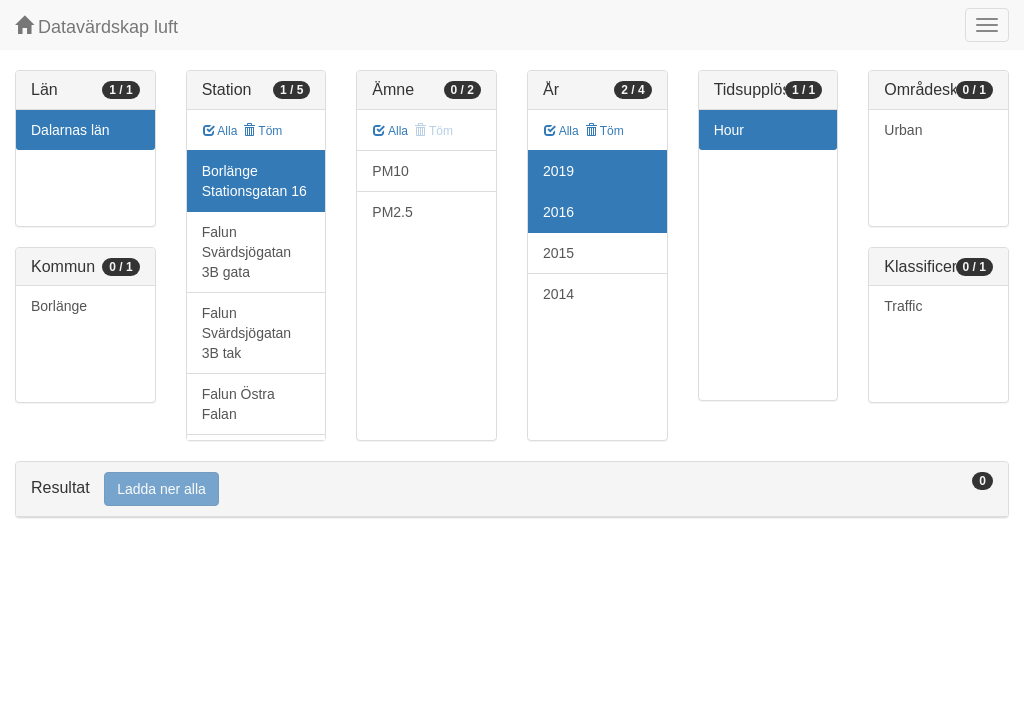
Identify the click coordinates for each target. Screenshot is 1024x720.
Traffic (903, 306)
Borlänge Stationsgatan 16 (254, 181)
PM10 (390, 171)
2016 (558, 212)
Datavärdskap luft (96, 26)
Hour (729, 130)
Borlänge (59, 306)
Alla (220, 131)
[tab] (512, 489)
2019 (558, 171)
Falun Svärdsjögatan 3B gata (247, 252)
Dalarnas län (70, 130)
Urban (903, 130)
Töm (262, 131)
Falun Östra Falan (238, 404)
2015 (558, 253)
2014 (558, 294)
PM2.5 (392, 212)
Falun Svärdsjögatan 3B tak (247, 333)
